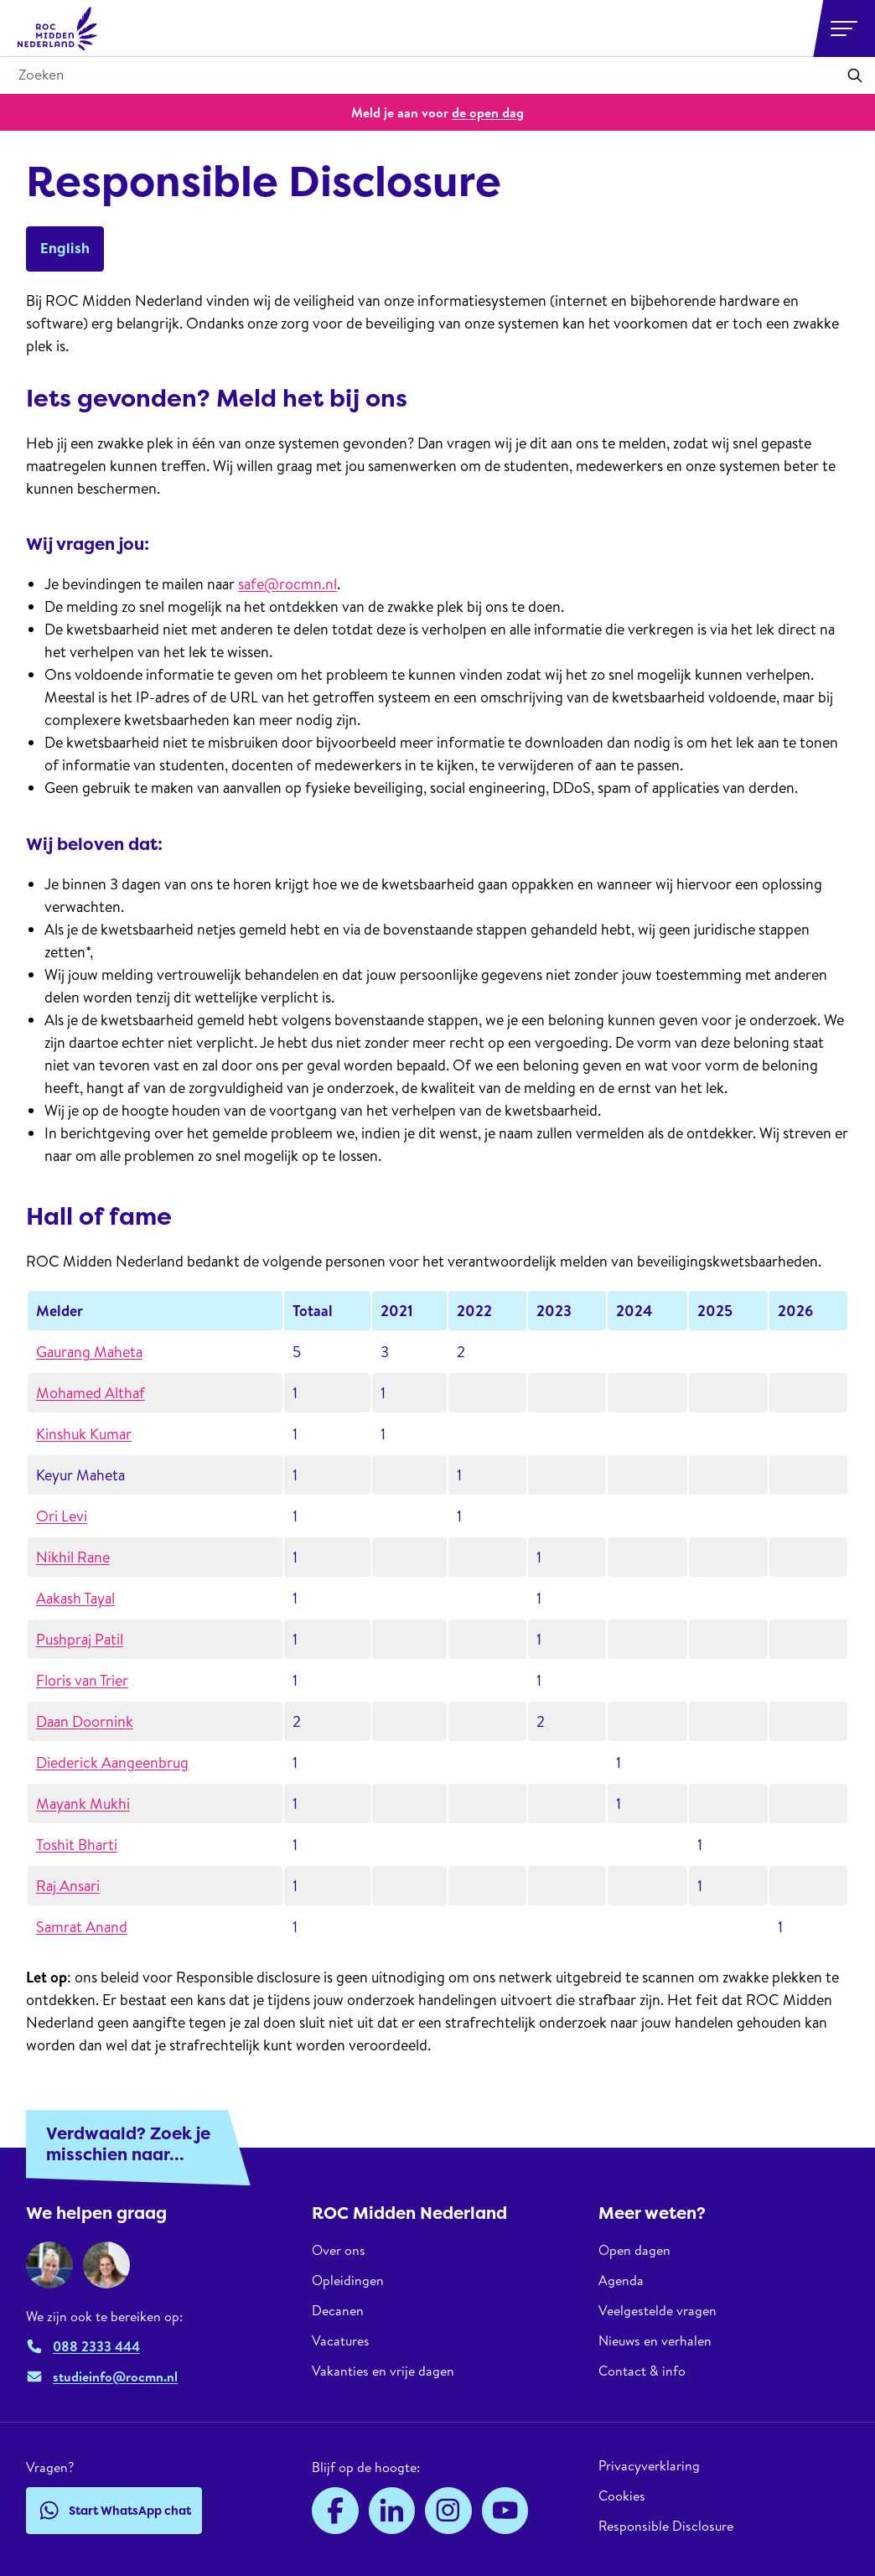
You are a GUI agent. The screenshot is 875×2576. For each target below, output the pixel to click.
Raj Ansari (68, 1885)
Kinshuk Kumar (84, 1433)
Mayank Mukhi (83, 1803)
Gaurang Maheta (89, 1351)
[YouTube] (505, 2510)
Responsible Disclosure (665, 2525)
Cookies (621, 2495)
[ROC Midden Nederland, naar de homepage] (58, 28)
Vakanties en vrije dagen (383, 2370)
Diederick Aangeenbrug (112, 1762)
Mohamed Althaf (90, 1392)
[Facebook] (335, 2510)
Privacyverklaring (649, 2466)
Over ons (338, 2250)
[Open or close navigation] (844, 28)
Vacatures (341, 2340)
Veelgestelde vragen (657, 2310)
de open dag (488, 112)
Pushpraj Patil (79, 1639)
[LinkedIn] (392, 2510)
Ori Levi (61, 1516)
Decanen (338, 2310)
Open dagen (634, 2250)
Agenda (621, 2280)
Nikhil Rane (73, 1557)
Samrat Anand (81, 1926)
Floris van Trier (82, 1680)
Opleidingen (348, 2280)
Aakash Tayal (75, 1598)
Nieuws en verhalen (655, 2340)
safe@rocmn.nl (287, 583)
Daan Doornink (84, 1721)
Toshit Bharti (76, 1844)
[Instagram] (448, 2510)
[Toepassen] (855, 75)
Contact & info (642, 2370)
